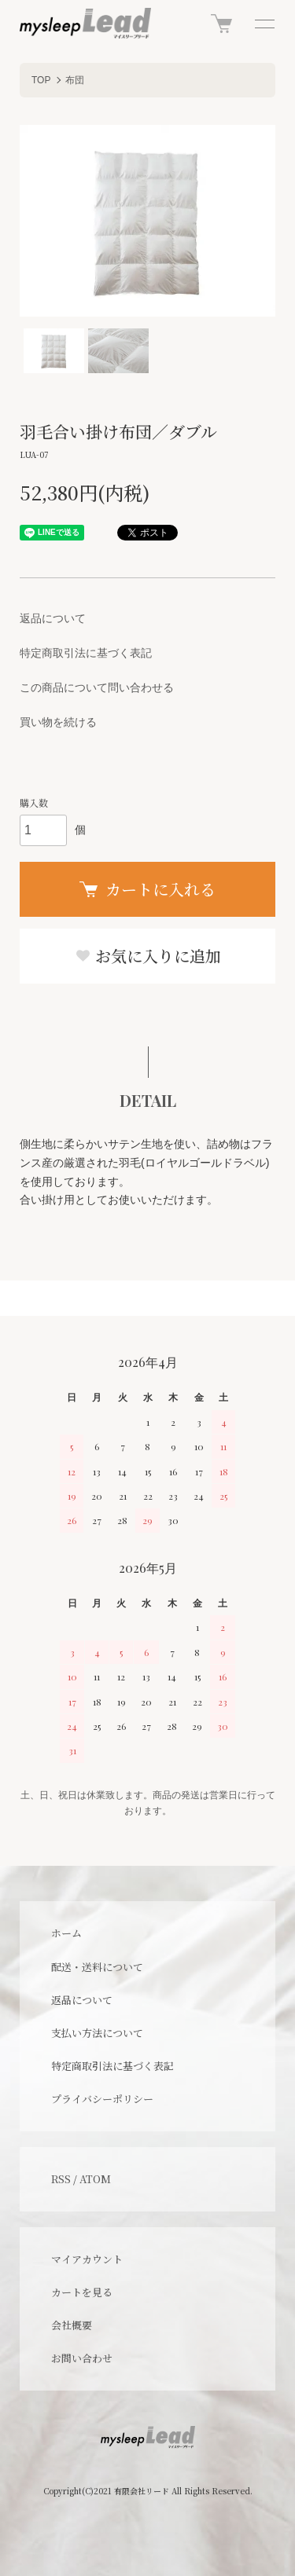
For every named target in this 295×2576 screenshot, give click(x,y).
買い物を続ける (58, 722)
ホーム (66, 1933)
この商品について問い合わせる (97, 687)
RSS (61, 2178)
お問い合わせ (81, 2358)
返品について (53, 618)
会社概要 (71, 2325)
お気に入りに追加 (148, 955)
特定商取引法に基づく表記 (86, 653)
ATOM (95, 2178)
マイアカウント (87, 2259)
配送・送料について (97, 1966)
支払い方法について (97, 2032)
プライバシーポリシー (102, 2098)
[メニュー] (263, 23)
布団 (74, 80)
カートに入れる (147, 889)
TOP (40, 80)
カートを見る (81, 2292)
